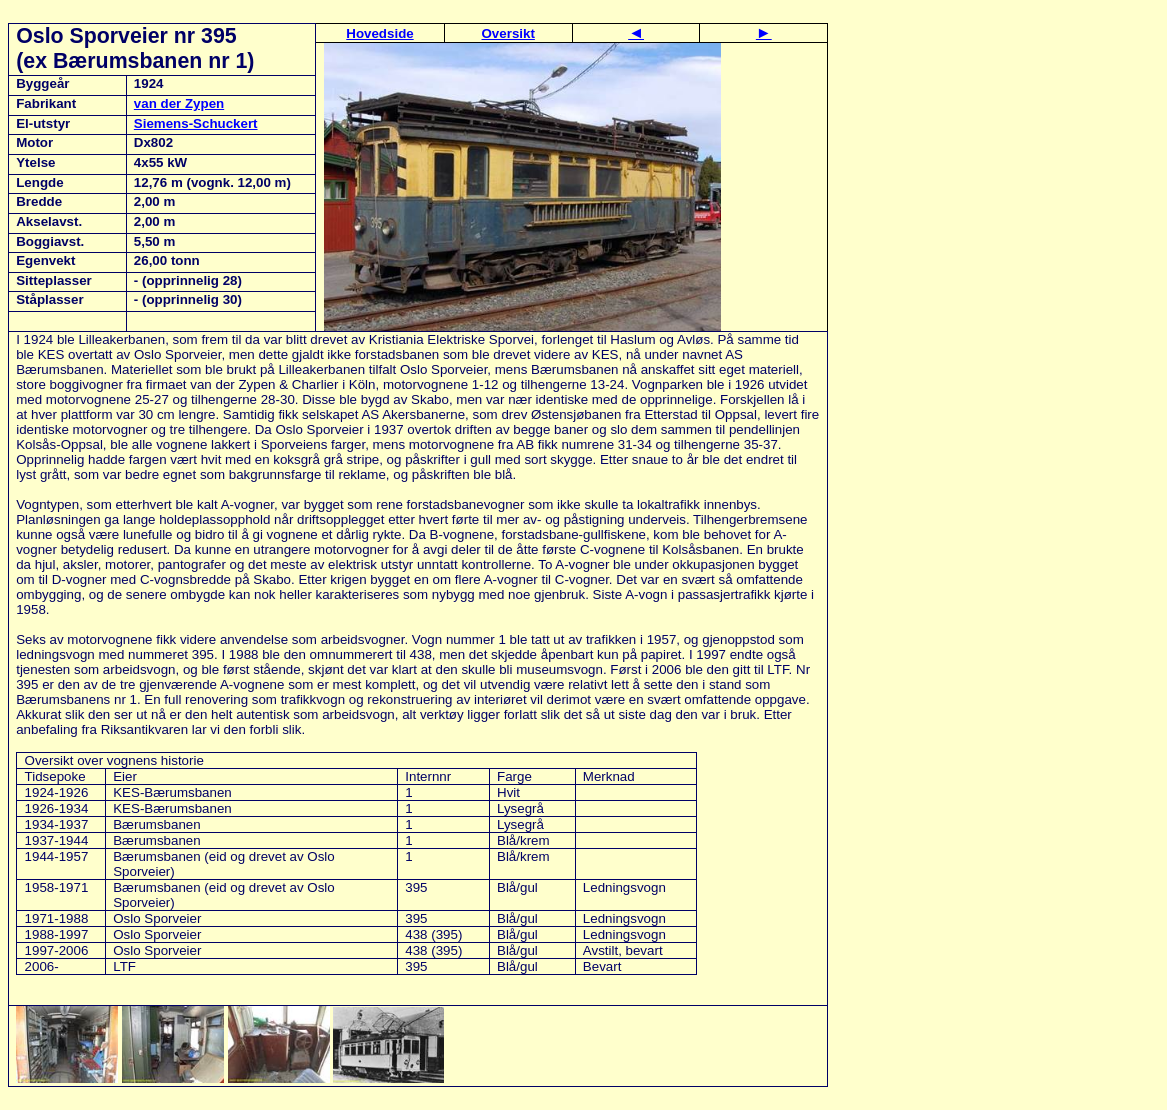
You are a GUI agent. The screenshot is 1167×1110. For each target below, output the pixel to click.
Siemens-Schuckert (196, 123)
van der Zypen (179, 103)
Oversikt (508, 33)
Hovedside (379, 33)
